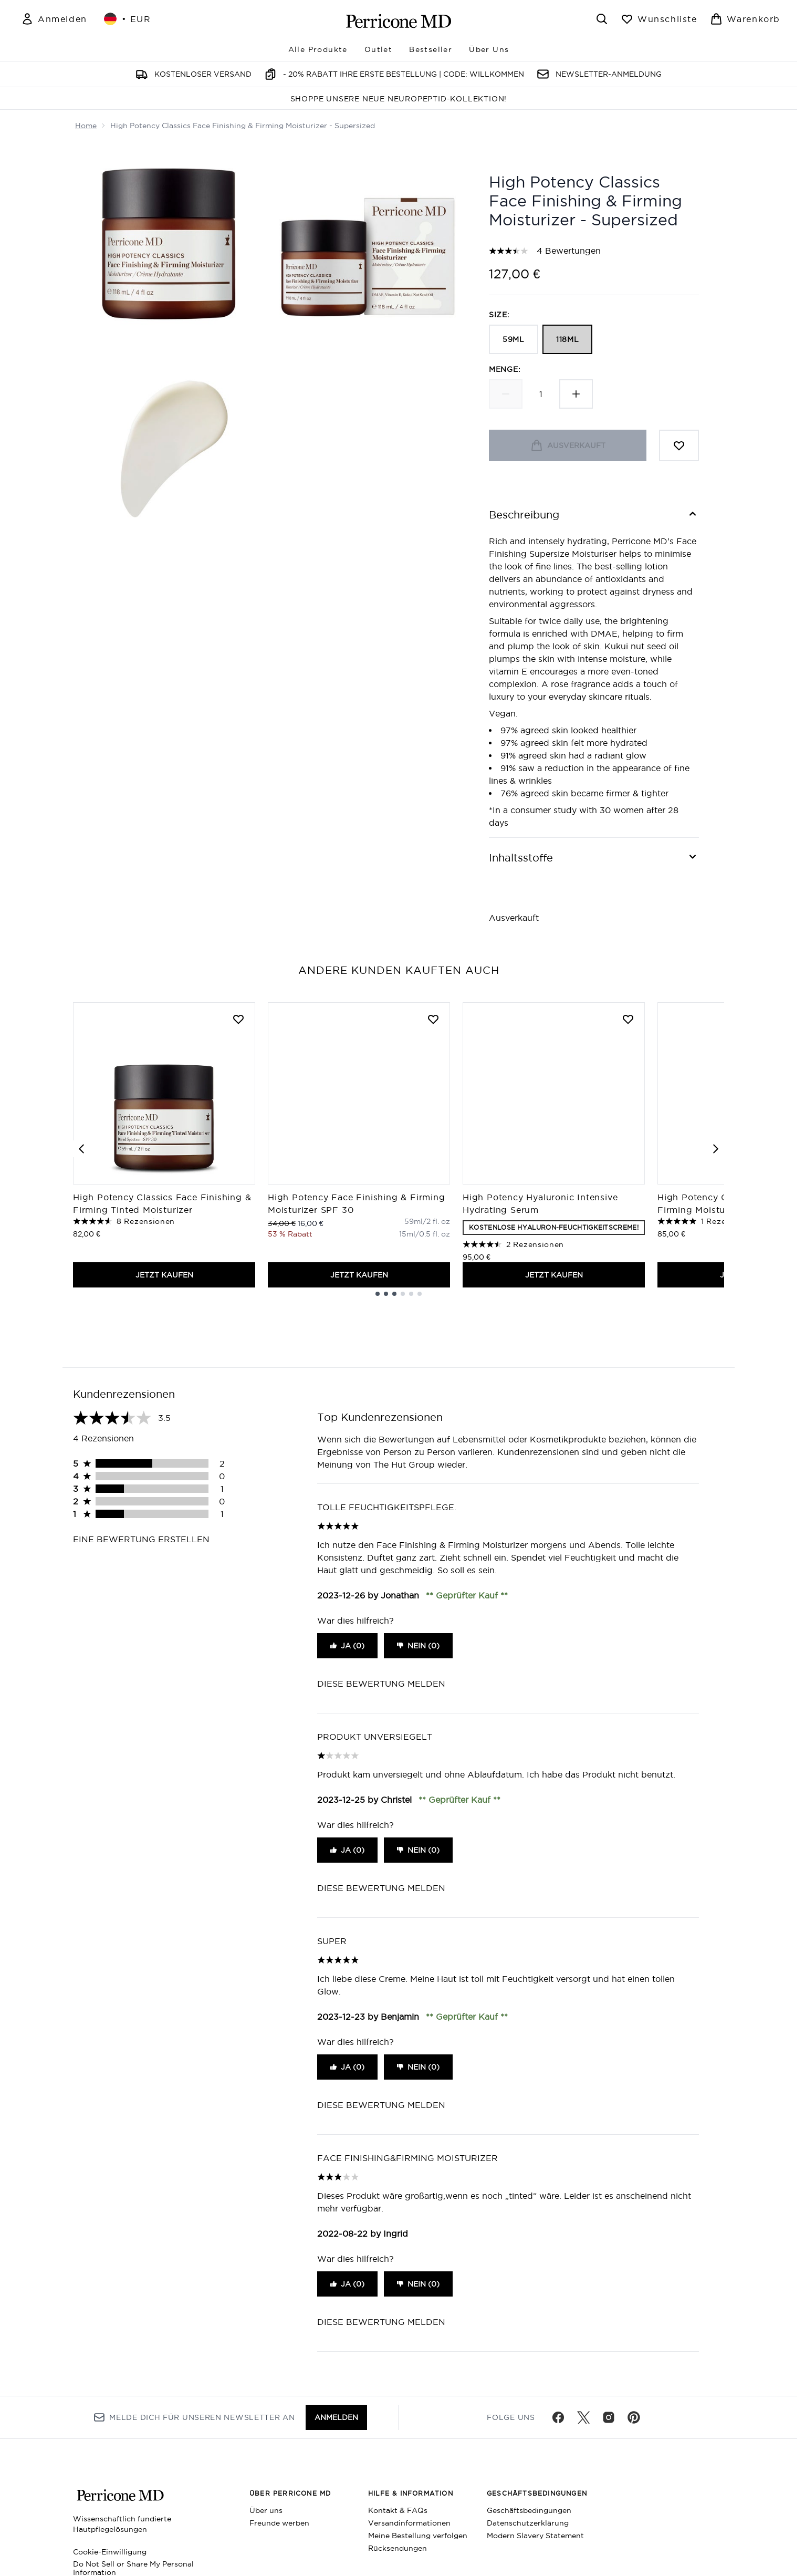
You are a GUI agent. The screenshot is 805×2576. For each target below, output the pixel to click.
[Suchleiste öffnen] (601, 19)
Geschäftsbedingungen (529, 2510)
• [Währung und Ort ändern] (127, 19)
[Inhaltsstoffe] (594, 858)
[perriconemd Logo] (398, 21)
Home (86, 125)
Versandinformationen (409, 2523)
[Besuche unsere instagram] (608, 2417)
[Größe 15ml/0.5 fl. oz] (424, 1234)
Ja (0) (347, 1646)
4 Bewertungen (569, 250)
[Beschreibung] (594, 515)
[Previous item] (81, 1148)
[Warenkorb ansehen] (745, 19)
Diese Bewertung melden (381, 1683)
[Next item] (715, 1148)
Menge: (504, 369)
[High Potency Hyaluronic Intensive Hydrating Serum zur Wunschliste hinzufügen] (628, 1019)
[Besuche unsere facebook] (558, 2417)
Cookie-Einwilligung (110, 2552)
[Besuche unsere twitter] (583, 2417)
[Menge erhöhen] (576, 394)
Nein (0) (418, 1646)
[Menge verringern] (505, 394)
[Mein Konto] (54, 18)
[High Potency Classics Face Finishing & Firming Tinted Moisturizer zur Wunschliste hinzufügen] (238, 1019)
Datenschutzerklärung (528, 2523)
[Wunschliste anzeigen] (659, 19)
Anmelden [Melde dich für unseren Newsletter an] (336, 2417)
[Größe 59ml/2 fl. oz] (427, 1221)
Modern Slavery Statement (535, 2535)
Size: (499, 314)
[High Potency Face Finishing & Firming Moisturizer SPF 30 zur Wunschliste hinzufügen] (433, 1019)
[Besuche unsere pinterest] (633, 2417)
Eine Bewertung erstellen (141, 1539)
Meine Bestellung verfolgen (417, 2535)
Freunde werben (279, 2523)
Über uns (266, 2510)
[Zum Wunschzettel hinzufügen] (679, 445)
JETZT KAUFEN (164, 1275)
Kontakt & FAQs (397, 2510)
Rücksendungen (397, 2548)
